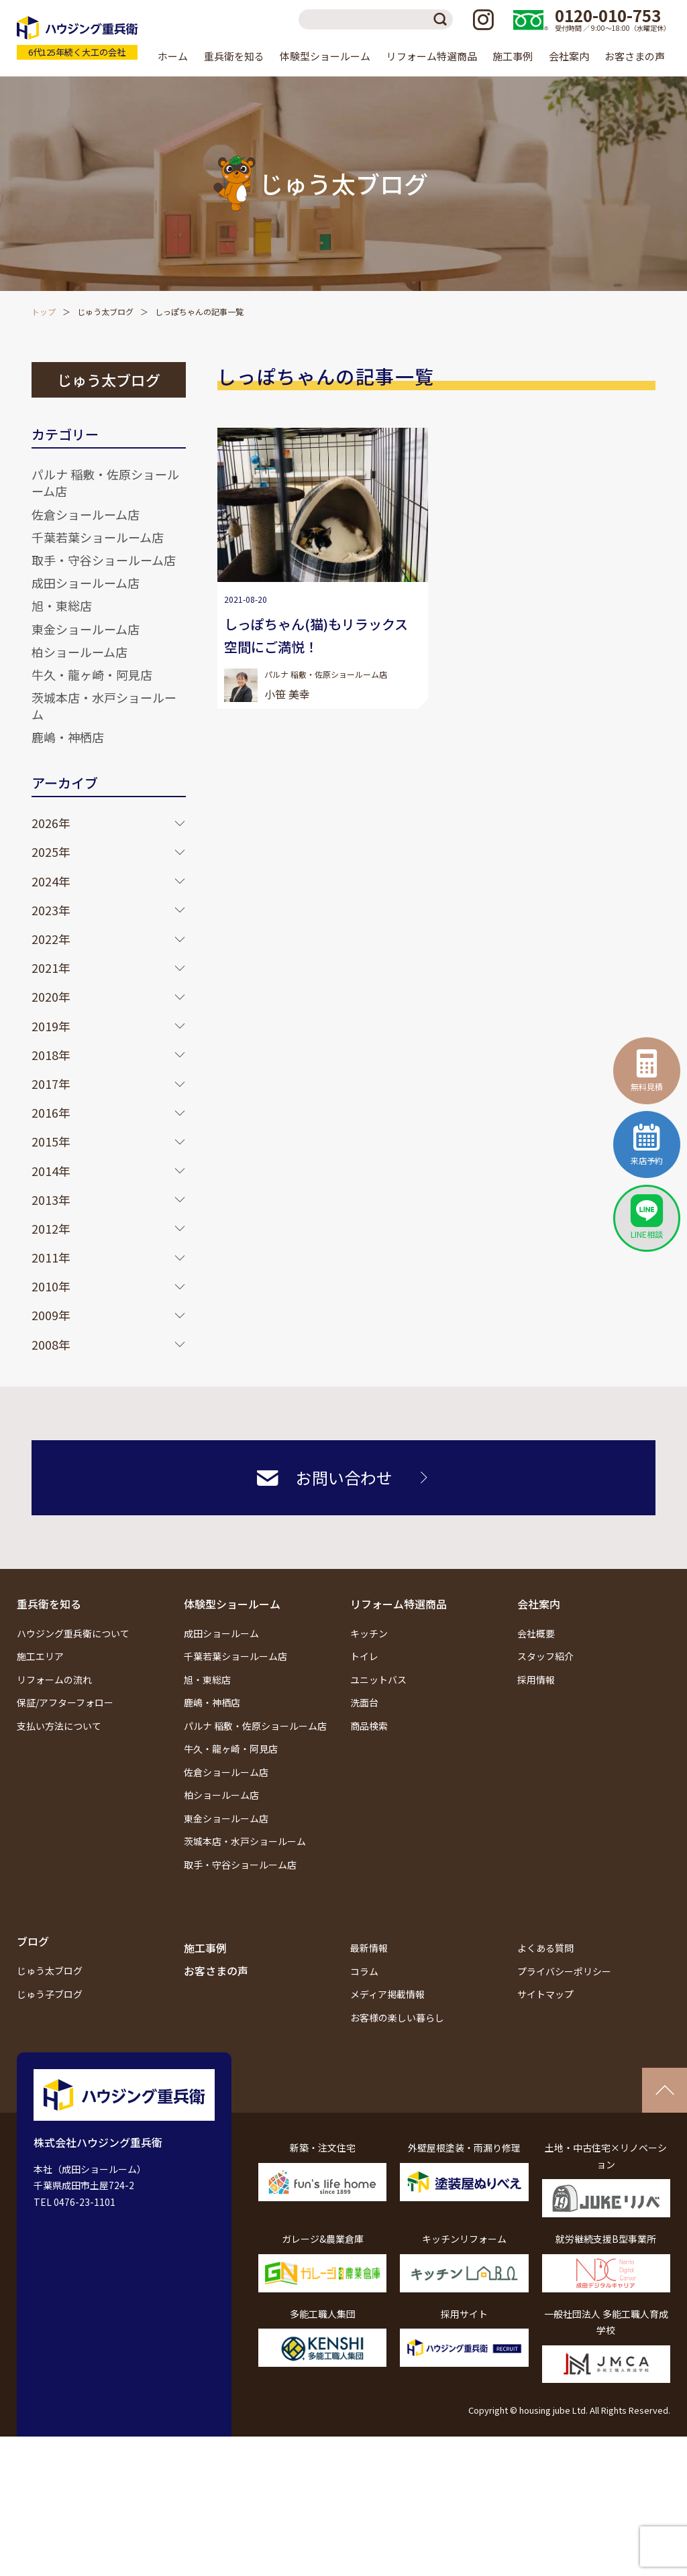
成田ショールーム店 (86, 582)
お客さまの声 (634, 56)
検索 (443, 19)
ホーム (173, 56)
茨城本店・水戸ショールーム (104, 706)
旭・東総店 (62, 605)
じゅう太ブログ (105, 311)
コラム (364, 1971)
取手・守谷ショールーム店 (104, 560)
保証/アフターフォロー (65, 1702)
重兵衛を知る (49, 1604)
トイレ (364, 1656)
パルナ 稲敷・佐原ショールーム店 (105, 482)
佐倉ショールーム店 (86, 514)
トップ (44, 311)
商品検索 (369, 1726)
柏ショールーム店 (79, 651)
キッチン (369, 1633)
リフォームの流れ (54, 1679)
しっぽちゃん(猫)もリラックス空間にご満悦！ (316, 635)
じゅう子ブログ (50, 1994)
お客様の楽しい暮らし (397, 2017)
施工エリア (40, 1656)
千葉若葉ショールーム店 (98, 537)
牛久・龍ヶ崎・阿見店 (92, 674)
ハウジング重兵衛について (73, 1633)
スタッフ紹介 (545, 1656)
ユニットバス (378, 1679)
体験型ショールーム (232, 1604)
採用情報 (536, 1679)
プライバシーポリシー (564, 1971)
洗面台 (364, 1702)
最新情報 (369, 1947)
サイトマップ (545, 1994)
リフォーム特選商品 (398, 1604)
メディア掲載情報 (387, 1994)
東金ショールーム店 (86, 629)
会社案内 (538, 1604)
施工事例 (512, 56)
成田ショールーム (221, 1633)
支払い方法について (59, 1726)
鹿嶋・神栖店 (68, 737)
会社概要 (536, 1633)
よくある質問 (545, 1947)
